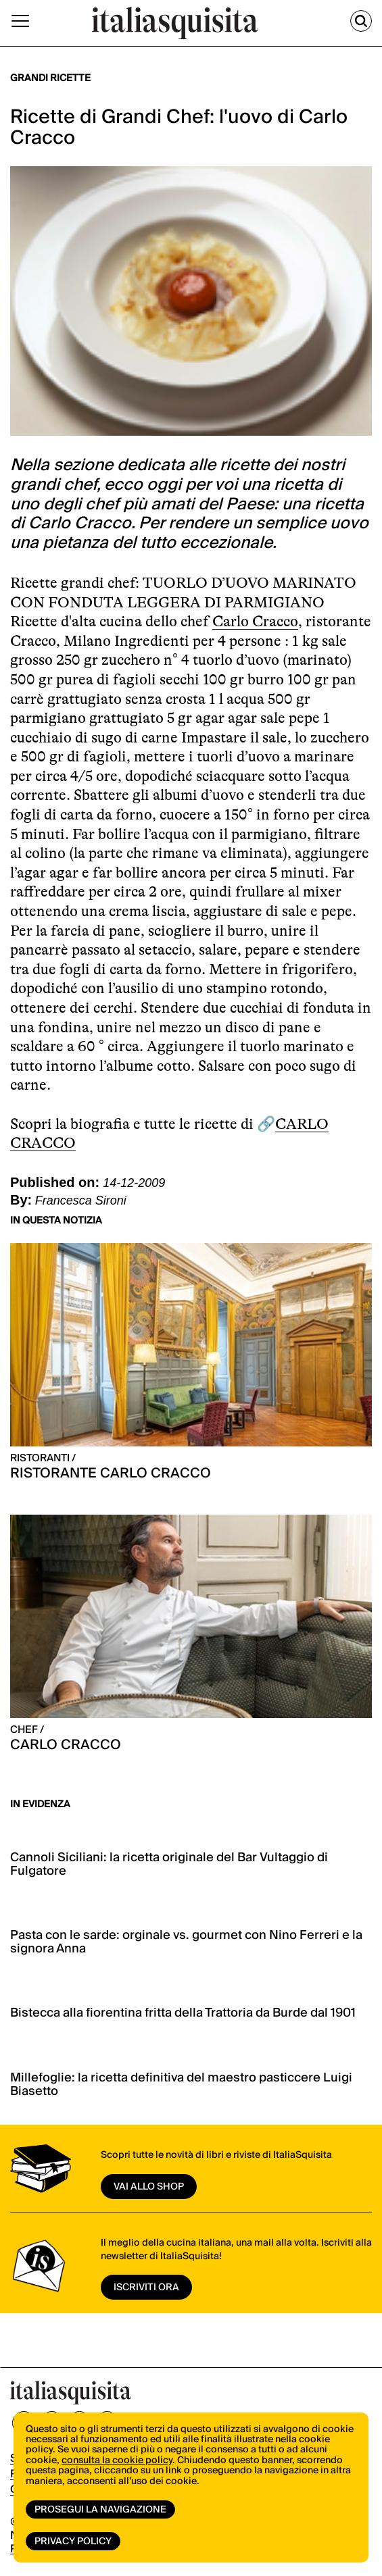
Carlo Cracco (255, 621)
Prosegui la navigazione (100, 2510)
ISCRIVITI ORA (146, 2287)
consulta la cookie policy (117, 2460)
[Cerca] (361, 21)
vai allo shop (149, 2187)
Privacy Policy (73, 2541)
